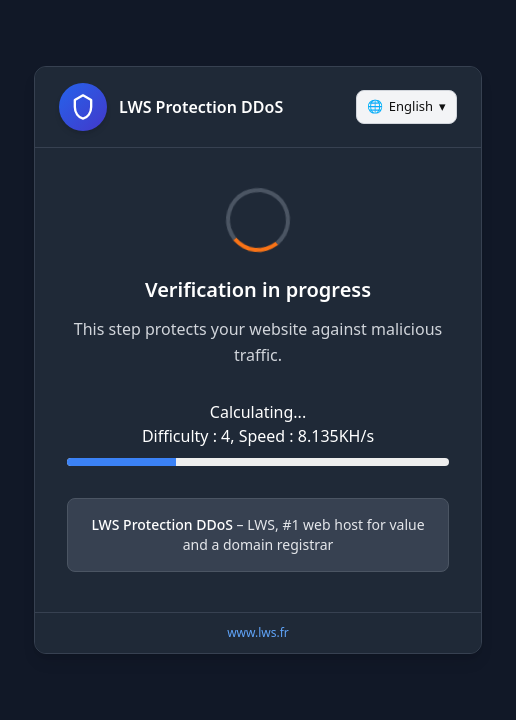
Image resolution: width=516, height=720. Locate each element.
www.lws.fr (258, 632)
